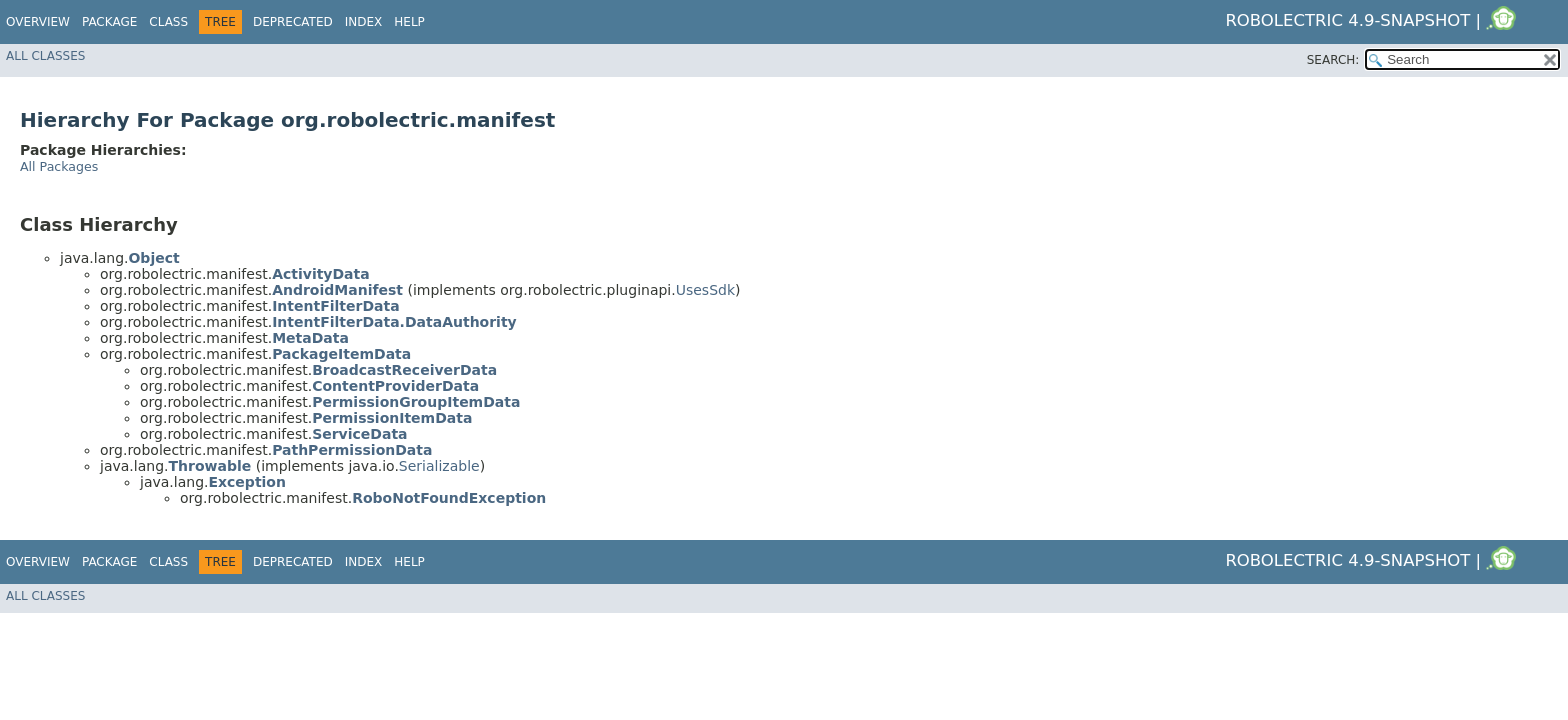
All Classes (45, 56)
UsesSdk (705, 290)
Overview (38, 22)
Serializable (439, 466)
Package (109, 22)
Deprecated (293, 22)
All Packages (59, 166)
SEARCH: (1333, 60)
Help (409, 22)
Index (364, 22)
